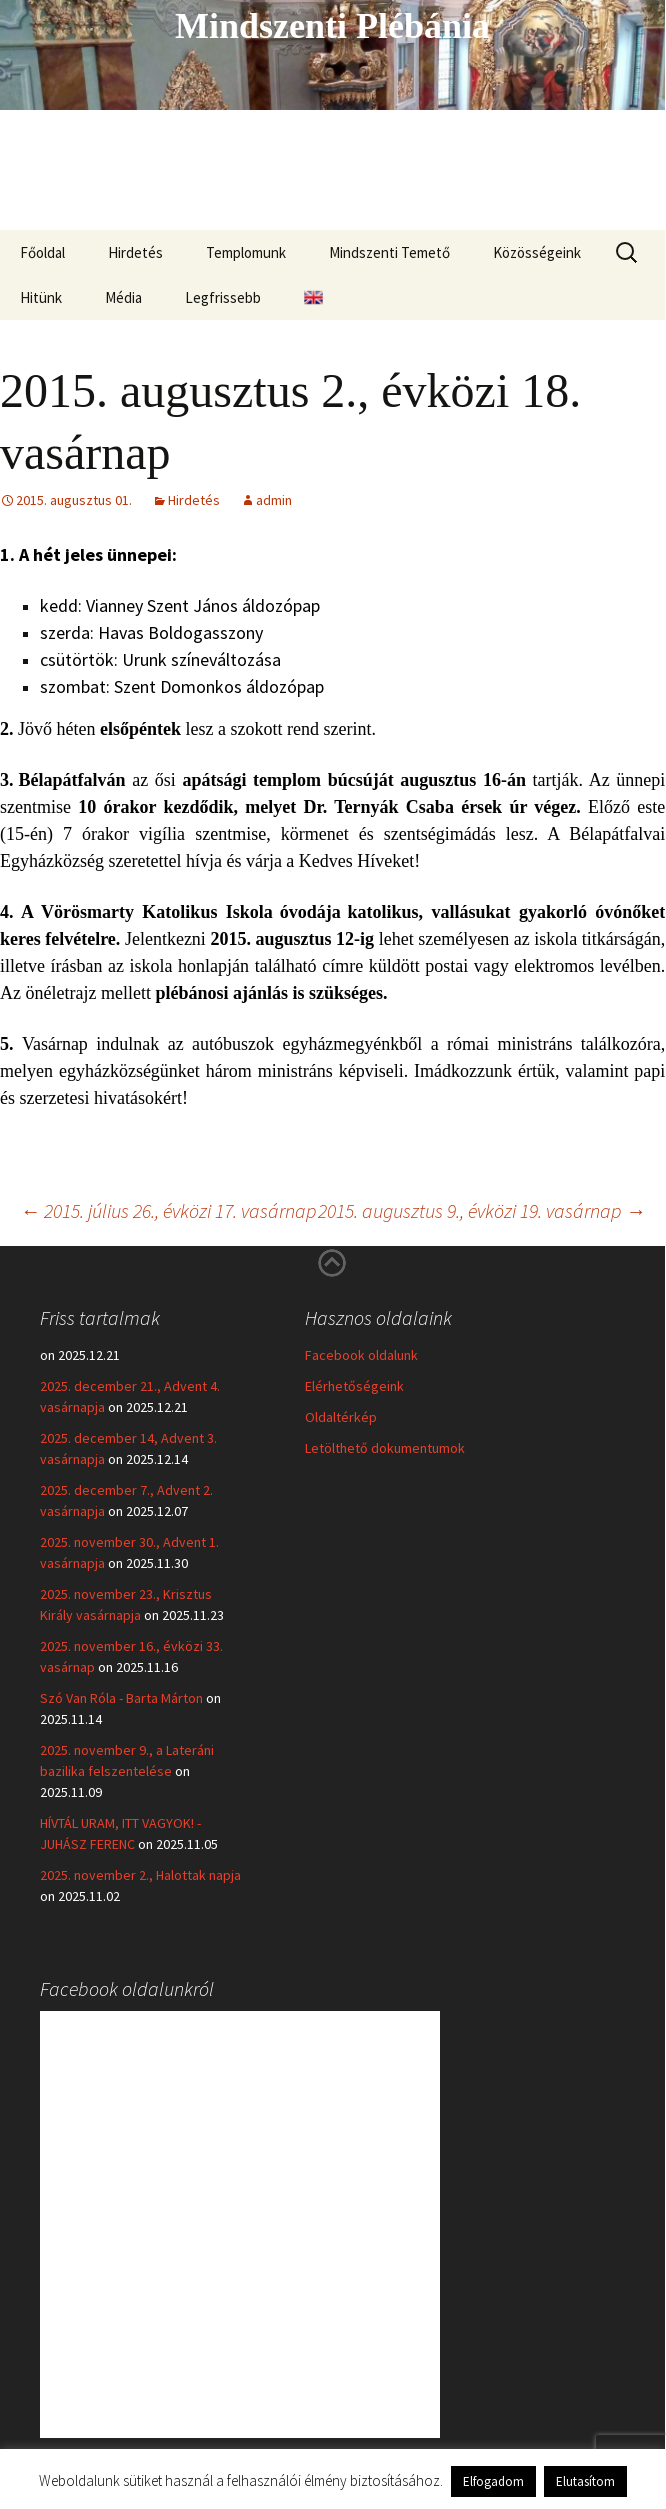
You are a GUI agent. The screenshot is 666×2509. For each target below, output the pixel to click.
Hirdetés (135, 252)
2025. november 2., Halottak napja (140, 1875)
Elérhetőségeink (354, 1386)
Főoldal (42, 252)
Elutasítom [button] (585, 2481)
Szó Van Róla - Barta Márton (121, 1698)
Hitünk (41, 297)
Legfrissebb (223, 297)
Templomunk (246, 252)
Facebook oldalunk (361, 1355)
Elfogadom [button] (493, 2481)
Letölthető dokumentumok (385, 1448)
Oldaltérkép (341, 1417)
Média (123, 297)
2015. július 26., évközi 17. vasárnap (168, 1210)
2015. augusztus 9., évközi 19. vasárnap (481, 1210)
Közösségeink (537, 252)
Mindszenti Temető (389, 252)
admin (274, 500)
